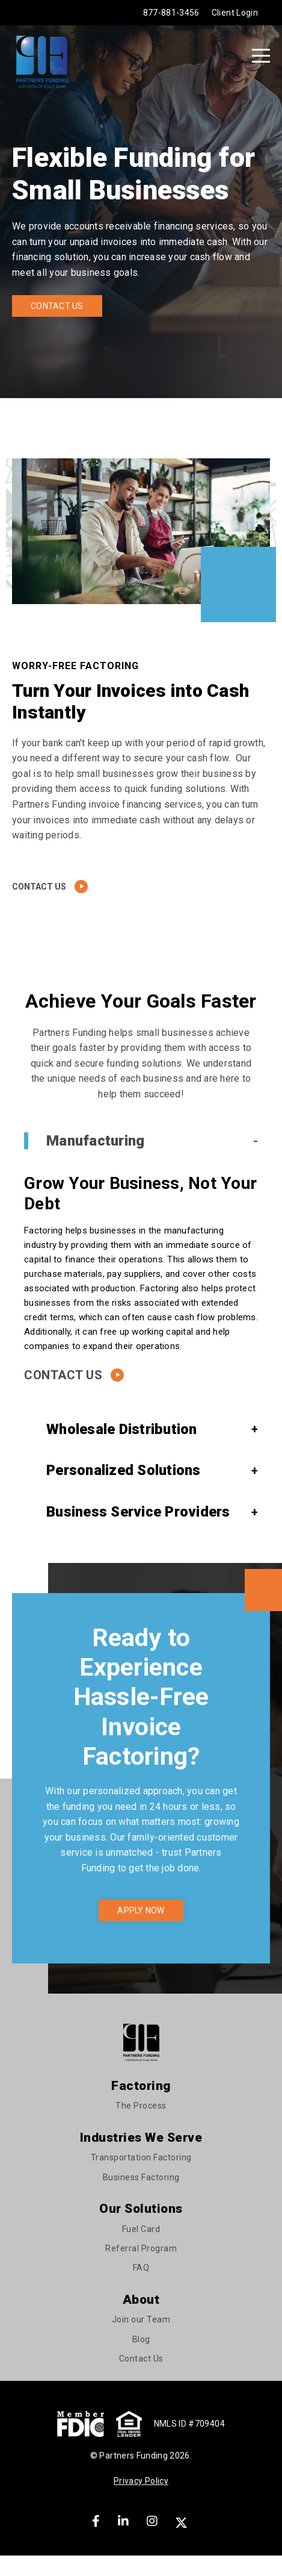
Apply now (140, 1910)
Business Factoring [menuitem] (141, 2177)
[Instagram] (152, 2521)
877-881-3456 (171, 12)
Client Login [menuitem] (235, 12)
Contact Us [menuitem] (141, 2358)
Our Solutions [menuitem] (141, 2208)
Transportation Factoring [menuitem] (141, 2157)
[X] (183, 2521)
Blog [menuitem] (141, 2339)
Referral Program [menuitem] (141, 2248)
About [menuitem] (141, 2299)
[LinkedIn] (123, 2521)
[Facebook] (96, 2521)
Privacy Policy (141, 2481)
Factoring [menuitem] (141, 2086)
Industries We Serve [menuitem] (141, 2137)
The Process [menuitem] (141, 2105)
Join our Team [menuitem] (141, 2319)
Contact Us (57, 306)
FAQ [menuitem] (141, 2267)
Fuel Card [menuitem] (141, 2229)
